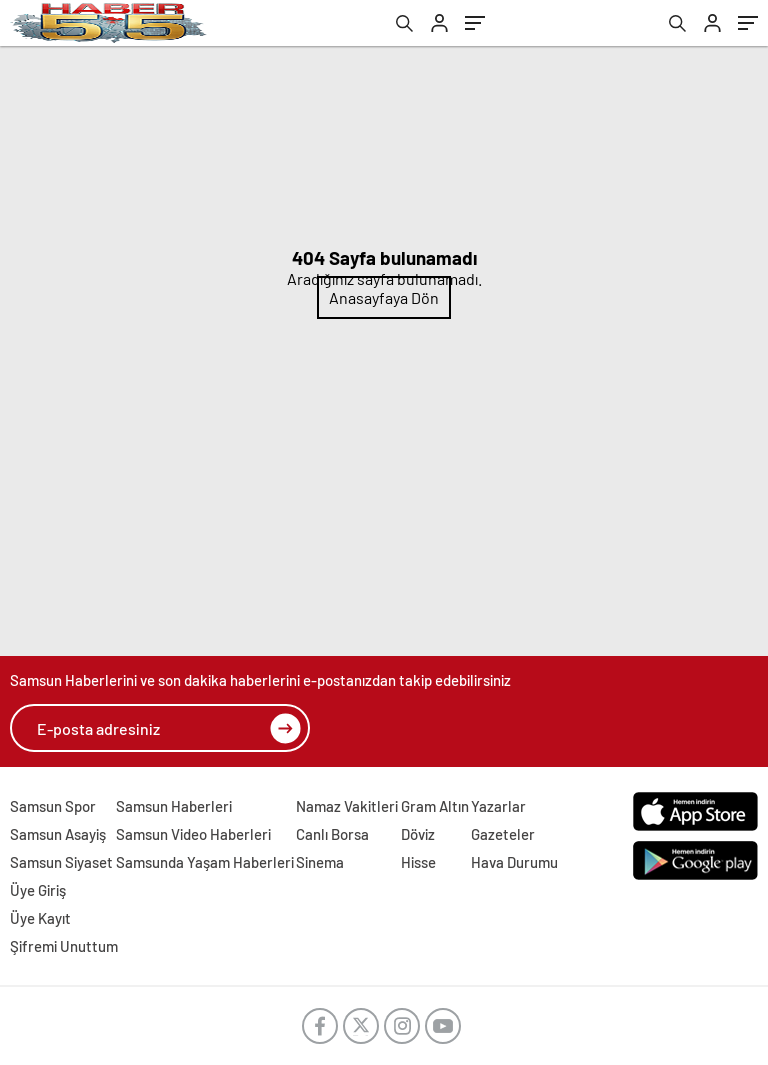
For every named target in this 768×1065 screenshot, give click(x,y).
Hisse (418, 862)
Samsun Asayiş (58, 834)
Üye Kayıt (40, 918)
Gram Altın (435, 806)
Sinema (320, 862)
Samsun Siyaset (61, 862)
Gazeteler (503, 834)
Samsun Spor (53, 806)
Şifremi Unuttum (64, 946)
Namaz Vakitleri (347, 806)
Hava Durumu (514, 862)
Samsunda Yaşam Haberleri (205, 862)
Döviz (418, 834)
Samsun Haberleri (174, 806)
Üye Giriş (38, 890)
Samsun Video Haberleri (193, 834)
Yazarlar (498, 806)
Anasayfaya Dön (384, 297)
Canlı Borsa (332, 834)
